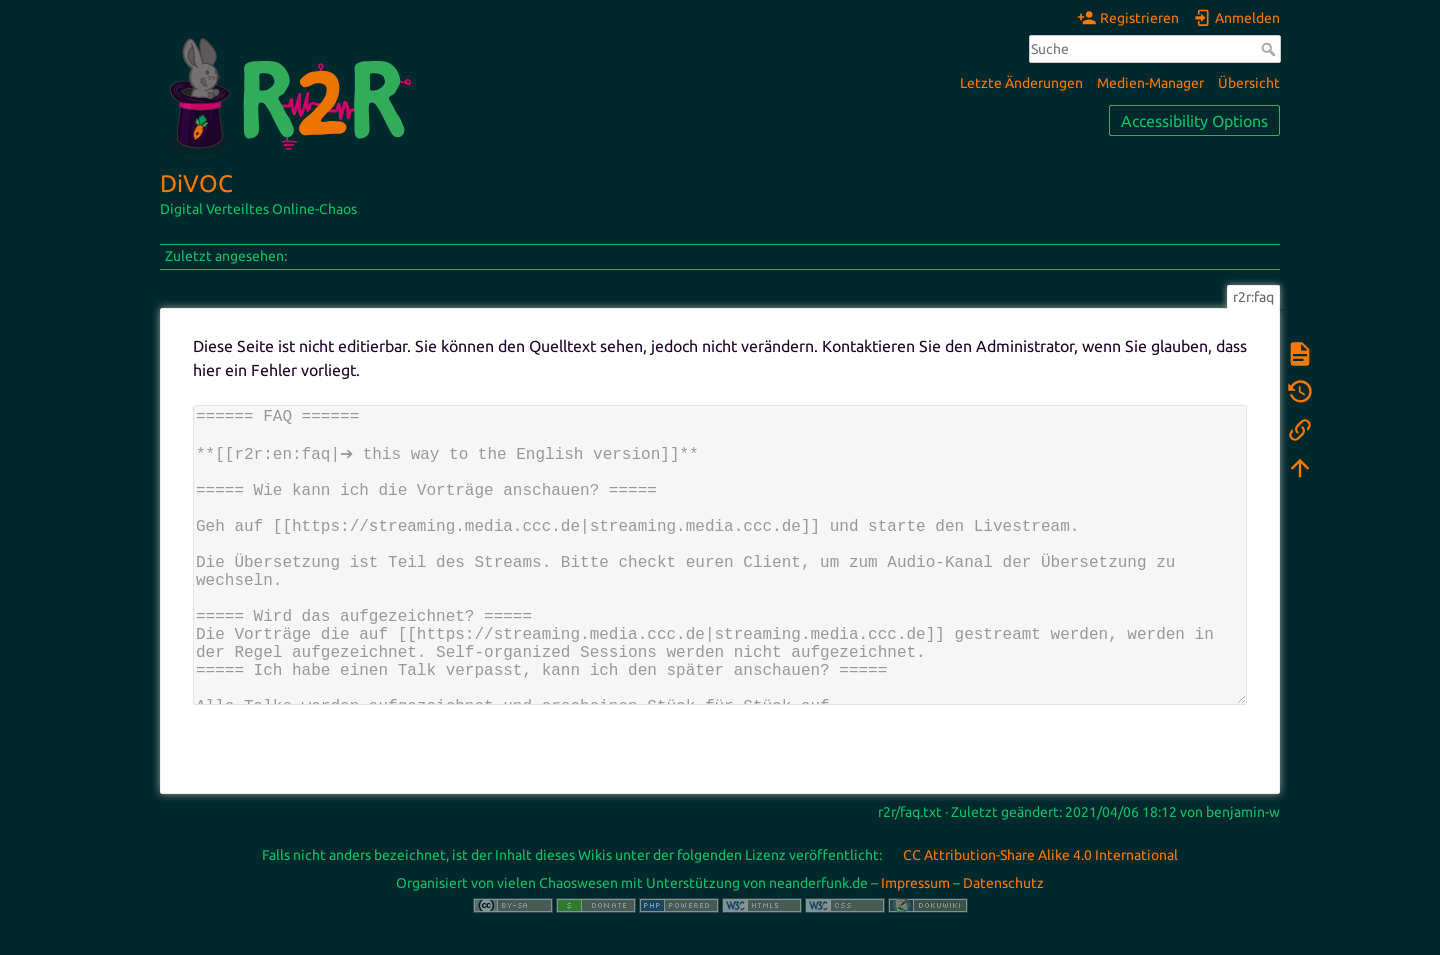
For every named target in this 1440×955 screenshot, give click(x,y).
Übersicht (1249, 83)
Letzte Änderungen (1021, 83)
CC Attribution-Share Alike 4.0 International (1040, 855)
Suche (1270, 49)
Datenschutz (1003, 883)
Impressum (915, 883)
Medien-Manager (1150, 83)
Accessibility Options (1194, 121)
